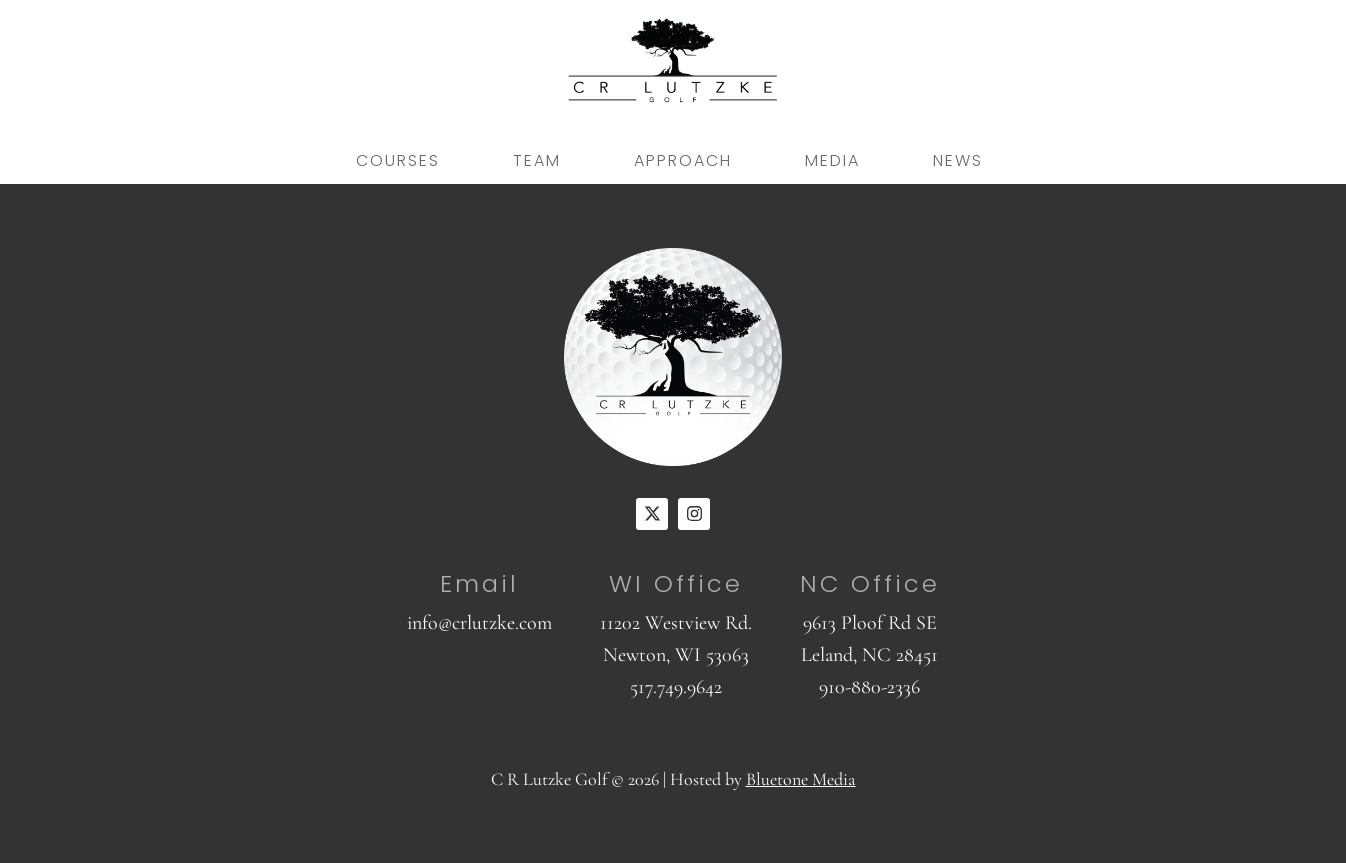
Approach (683, 160)
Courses (398, 160)
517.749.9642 (676, 687)
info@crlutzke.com (479, 623)
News (958, 160)
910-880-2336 (869, 687)
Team (537, 160)
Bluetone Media (801, 779)
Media (832, 160)
